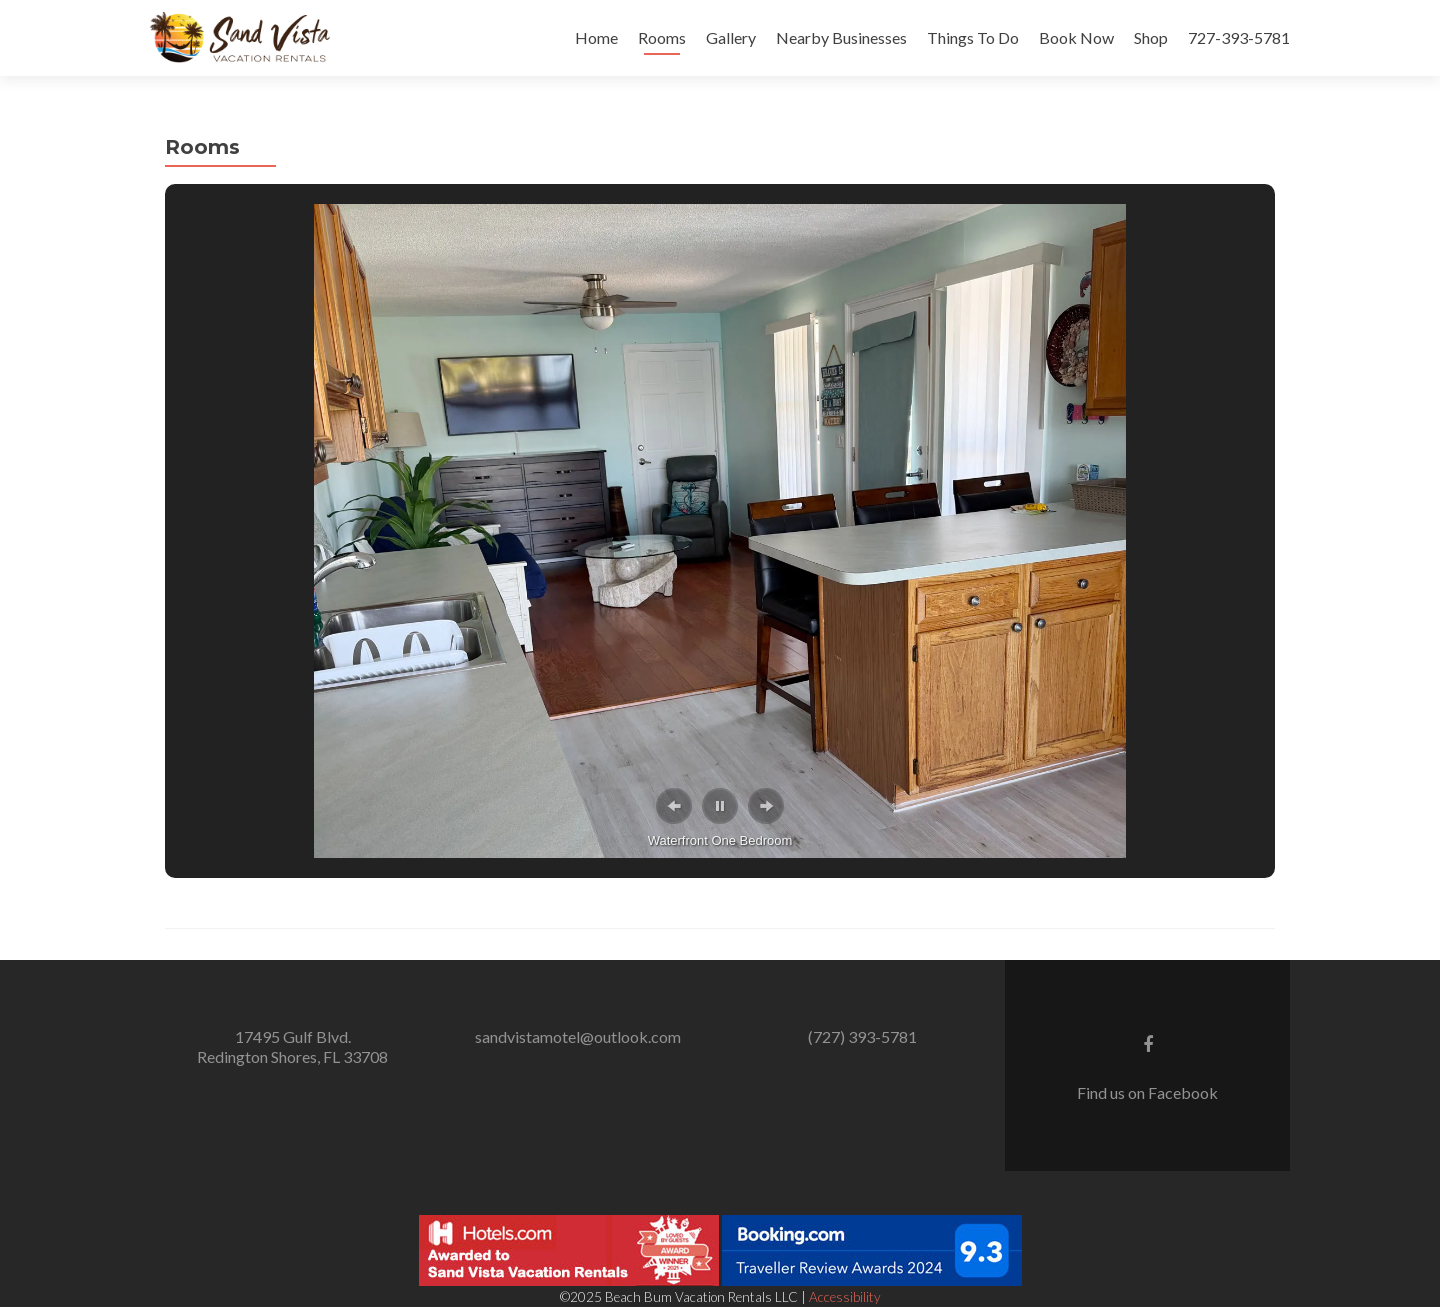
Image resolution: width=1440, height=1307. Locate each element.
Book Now (1076, 37)
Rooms (662, 37)
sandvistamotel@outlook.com (578, 1036)
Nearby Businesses (841, 37)
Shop (1151, 37)
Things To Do (973, 37)
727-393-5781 (1239, 37)
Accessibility (844, 1297)
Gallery (731, 37)
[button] (674, 806)
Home (596, 37)
